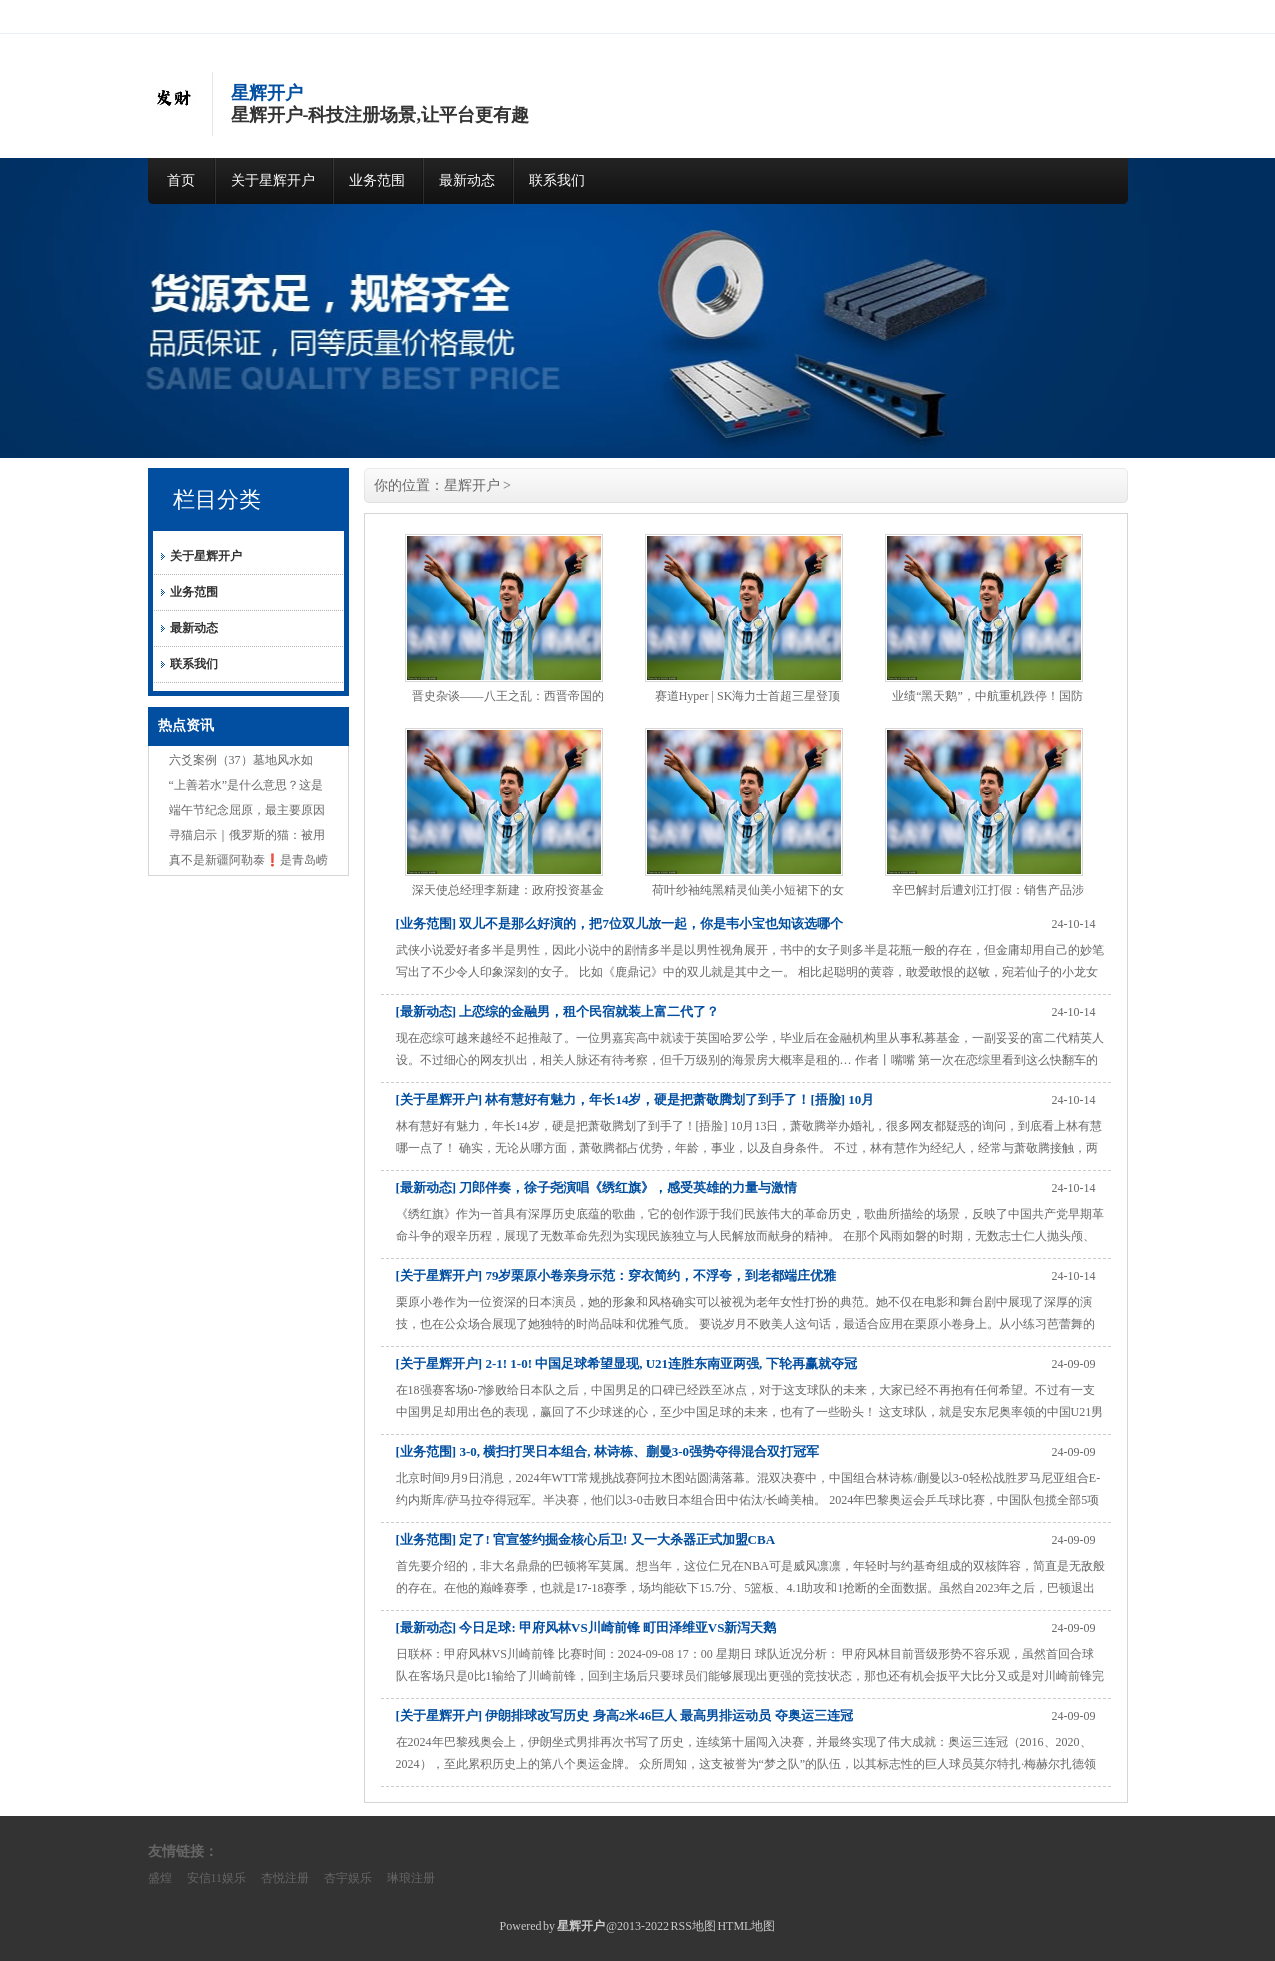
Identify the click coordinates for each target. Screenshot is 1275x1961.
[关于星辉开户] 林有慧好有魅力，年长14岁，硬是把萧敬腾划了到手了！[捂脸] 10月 (635, 1099)
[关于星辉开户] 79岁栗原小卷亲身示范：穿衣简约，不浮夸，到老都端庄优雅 (616, 1275)
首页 (181, 180)
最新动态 (467, 180)
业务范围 (377, 180)
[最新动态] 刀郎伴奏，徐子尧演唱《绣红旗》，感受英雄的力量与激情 (597, 1187)
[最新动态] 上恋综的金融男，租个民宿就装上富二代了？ (558, 1011)
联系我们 (557, 180)
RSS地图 (693, 1926)
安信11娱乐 (217, 1878)
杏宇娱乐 (348, 1878)
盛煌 (160, 1878)
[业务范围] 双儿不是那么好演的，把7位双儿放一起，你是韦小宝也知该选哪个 (619, 923)
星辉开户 (472, 485)
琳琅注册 (411, 1878)
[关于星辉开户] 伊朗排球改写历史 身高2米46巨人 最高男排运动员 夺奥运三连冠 (624, 1715)
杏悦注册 (285, 1878)
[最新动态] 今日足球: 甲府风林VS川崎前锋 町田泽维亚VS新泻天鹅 (586, 1627)
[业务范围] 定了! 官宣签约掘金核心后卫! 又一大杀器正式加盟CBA (586, 1539)
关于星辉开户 (273, 180)
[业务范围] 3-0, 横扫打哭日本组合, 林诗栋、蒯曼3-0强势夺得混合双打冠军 (608, 1451)
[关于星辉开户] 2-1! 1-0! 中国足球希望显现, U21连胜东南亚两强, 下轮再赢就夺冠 (626, 1363)
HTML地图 (746, 1926)
